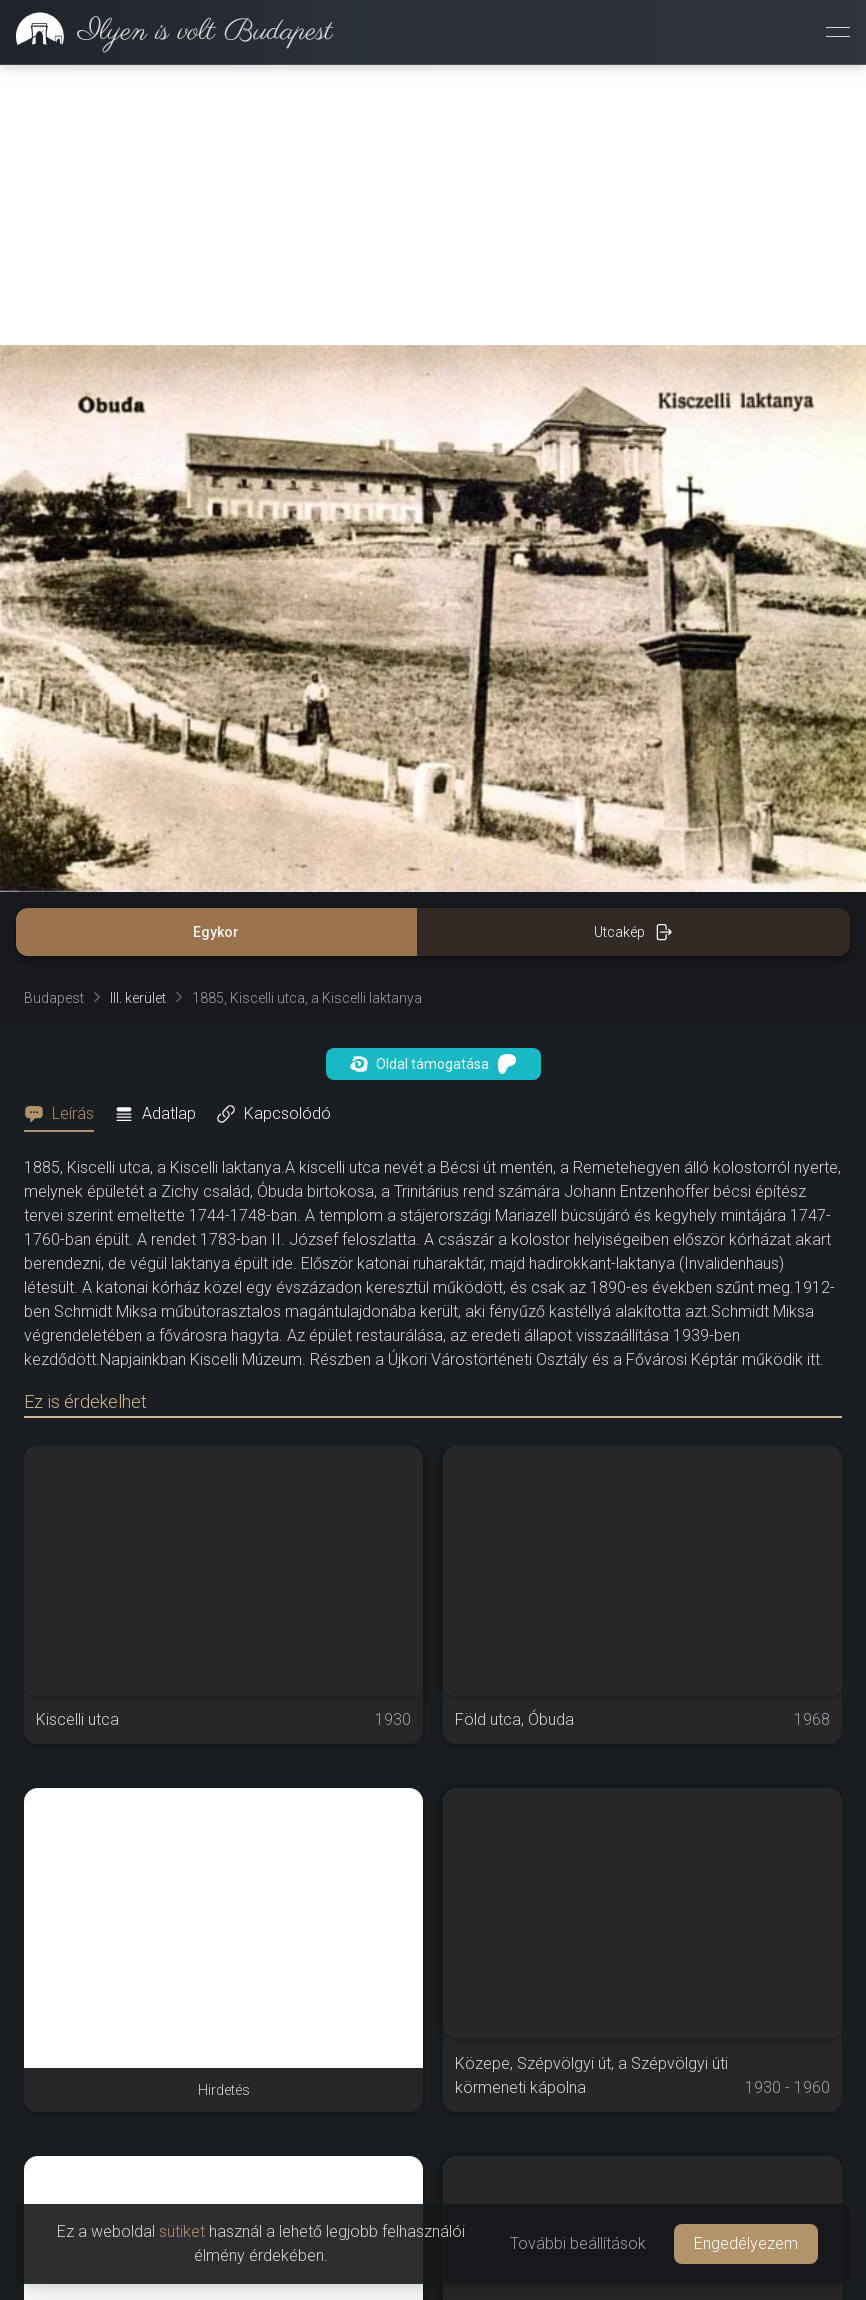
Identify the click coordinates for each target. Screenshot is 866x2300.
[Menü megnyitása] (838, 32)
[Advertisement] (433, 205)
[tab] (65, 1114)
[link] (166, 32)
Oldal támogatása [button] (433, 1064)
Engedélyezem (746, 2243)
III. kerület (138, 998)
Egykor (216, 932)
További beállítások (578, 2243)
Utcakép (633, 932)
